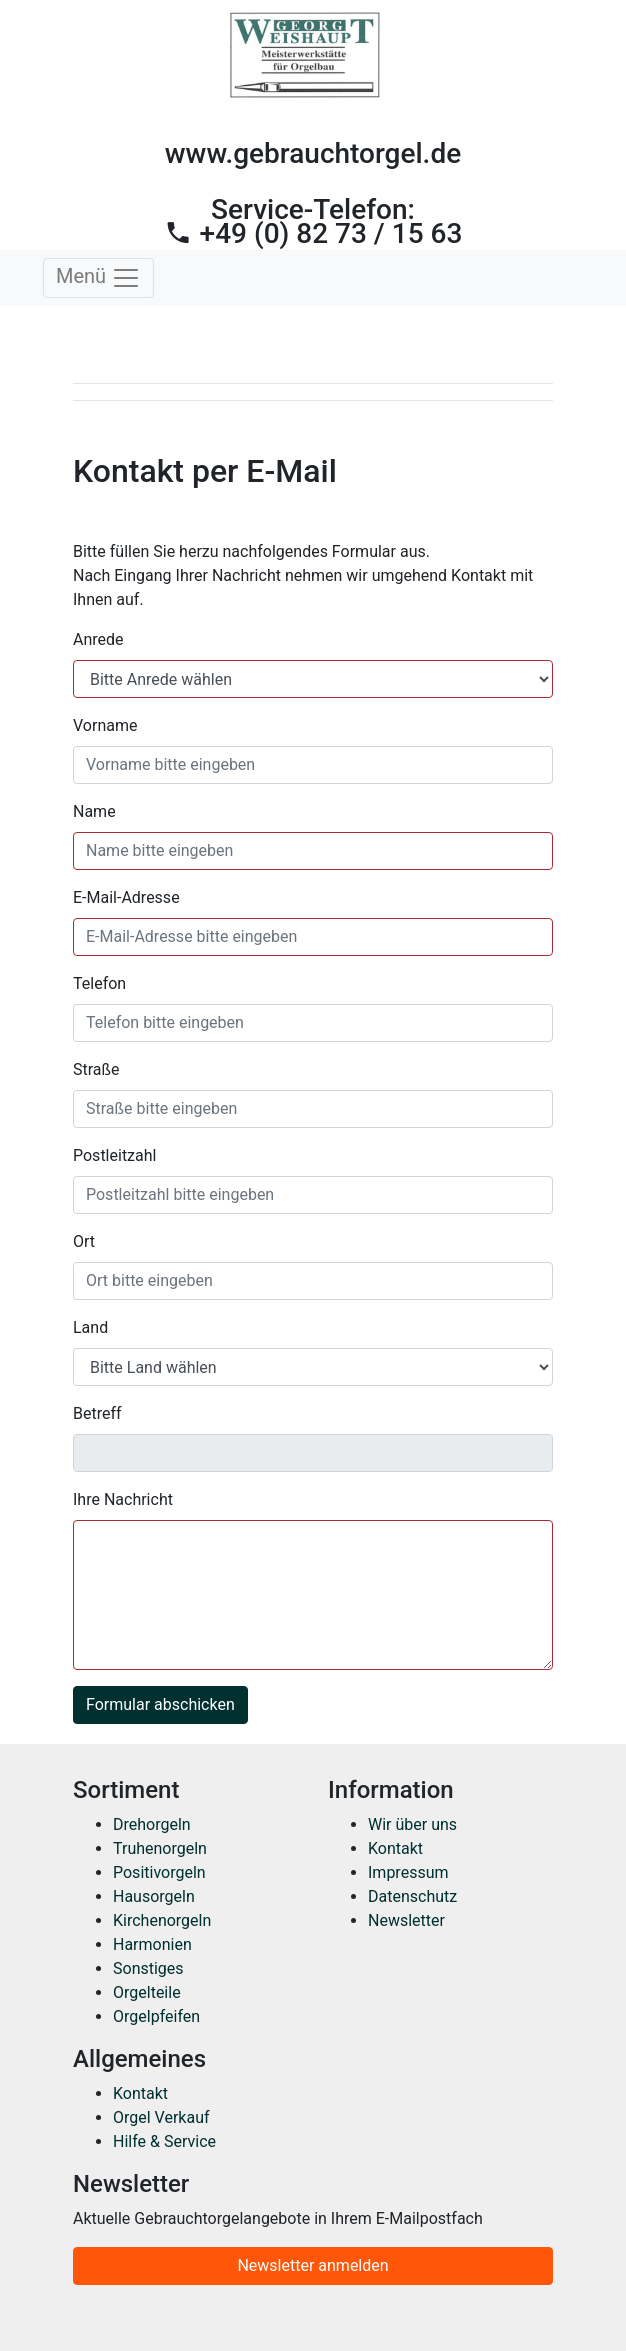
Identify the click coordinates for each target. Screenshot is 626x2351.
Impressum (408, 1872)
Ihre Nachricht (123, 1499)
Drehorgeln (152, 1824)
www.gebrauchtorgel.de (313, 153)
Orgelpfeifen (156, 2016)
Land (90, 1327)
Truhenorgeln (160, 1848)
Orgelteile (147, 1992)
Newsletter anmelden (312, 2265)
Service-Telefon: (313, 221)
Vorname (105, 725)
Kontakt (395, 1848)
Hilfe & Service (164, 2141)
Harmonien (152, 1944)
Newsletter (406, 1920)
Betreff (97, 1413)
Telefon (99, 983)
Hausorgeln (154, 1896)
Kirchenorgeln (162, 1920)
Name (94, 811)
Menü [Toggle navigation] (98, 278)
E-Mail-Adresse (126, 897)
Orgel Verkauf (161, 2117)
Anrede (98, 639)
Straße (96, 1069)
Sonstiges (148, 1968)
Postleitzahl (114, 1155)
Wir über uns (412, 1824)
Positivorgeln (159, 1872)
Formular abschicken (160, 1704)
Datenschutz (412, 1896)
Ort (84, 1241)
